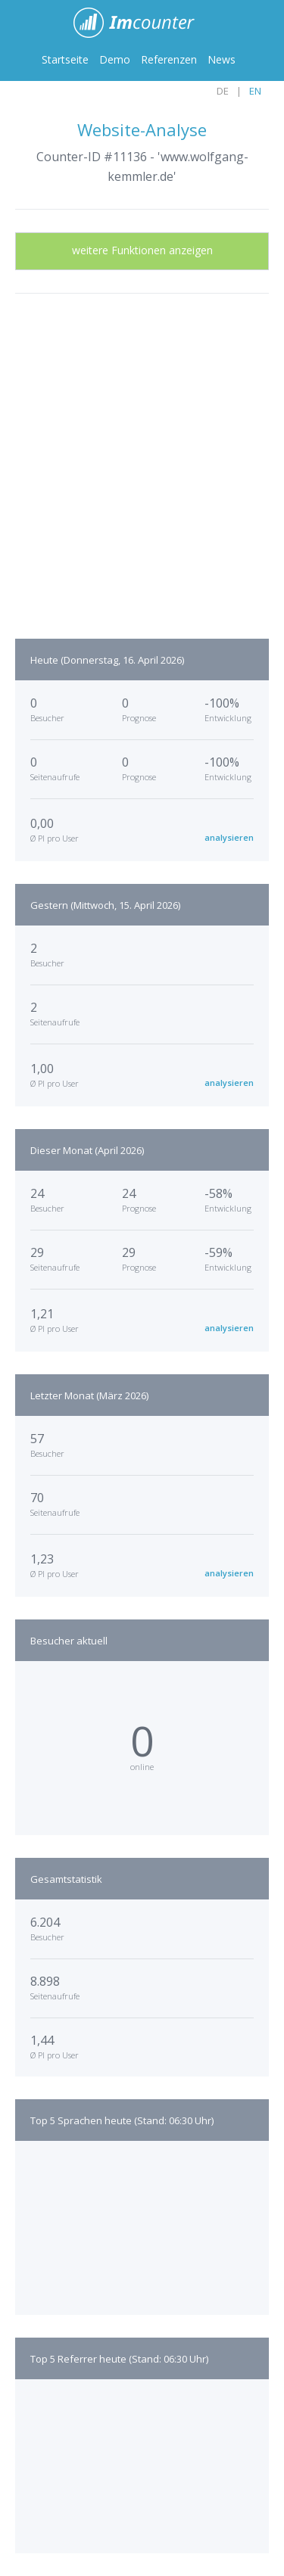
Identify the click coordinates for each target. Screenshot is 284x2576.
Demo (114, 59)
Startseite (65, 59)
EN (255, 91)
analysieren (229, 837)
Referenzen (169, 59)
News (222, 59)
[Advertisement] (142, 458)
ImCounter (142, 23)
